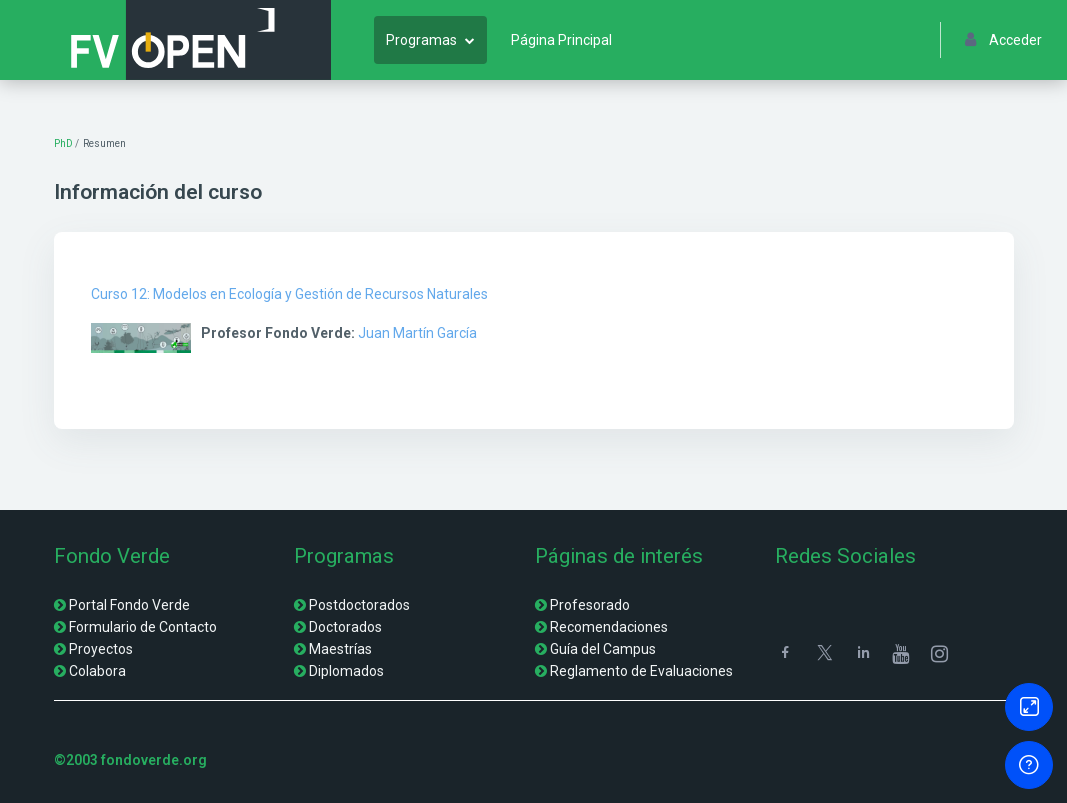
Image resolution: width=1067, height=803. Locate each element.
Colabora (97, 671)
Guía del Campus (603, 649)
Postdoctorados (359, 605)
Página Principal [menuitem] (561, 40)
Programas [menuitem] (421, 40)
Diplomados (346, 671)
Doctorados (345, 627)
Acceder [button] (1003, 40)
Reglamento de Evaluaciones (641, 671)
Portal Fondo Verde (129, 605)
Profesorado (590, 605)
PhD (63, 143)
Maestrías (340, 649)
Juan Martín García (417, 333)
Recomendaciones (609, 627)
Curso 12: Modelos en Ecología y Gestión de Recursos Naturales (289, 294)
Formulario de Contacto (143, 627)
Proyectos (101, 649)
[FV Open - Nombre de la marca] (173, 40)
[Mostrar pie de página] (1029, 765)
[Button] (1029, 707)
